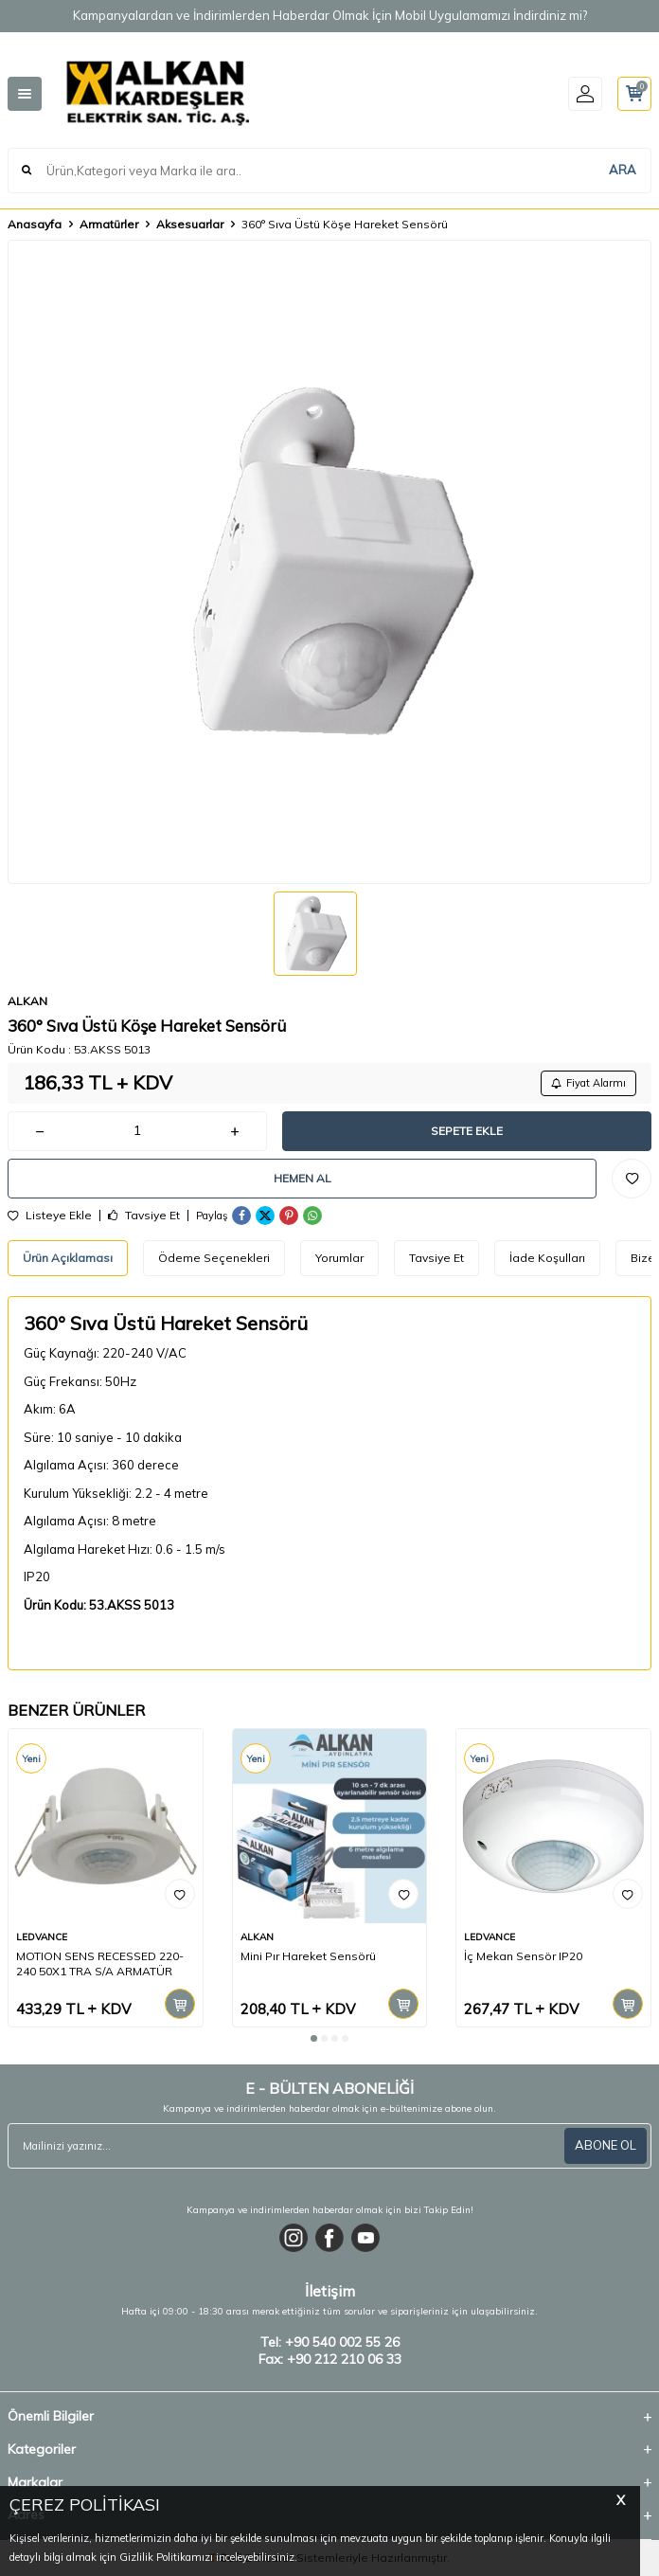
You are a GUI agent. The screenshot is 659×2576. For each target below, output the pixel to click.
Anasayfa (35, 224)
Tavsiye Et (144, 1215)
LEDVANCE (41, 1937)
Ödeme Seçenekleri (214, 1258)
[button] (314, 2038)
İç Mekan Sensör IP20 (523, 1956)
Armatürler (109, 224)
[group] (329, 562)
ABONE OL (605, 2145)
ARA (622, 169)
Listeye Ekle (50, 1215)
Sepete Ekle (467, 1131)
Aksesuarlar (189, 224)
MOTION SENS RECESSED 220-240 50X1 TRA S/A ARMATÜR (100, 1963)
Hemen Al (302, 1178)
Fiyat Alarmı (588, 1083)
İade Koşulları (547, 1258)
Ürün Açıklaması (68, 1258)
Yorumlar (339, 1258)
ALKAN (27, 1001)
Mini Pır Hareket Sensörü (308, 1956)
